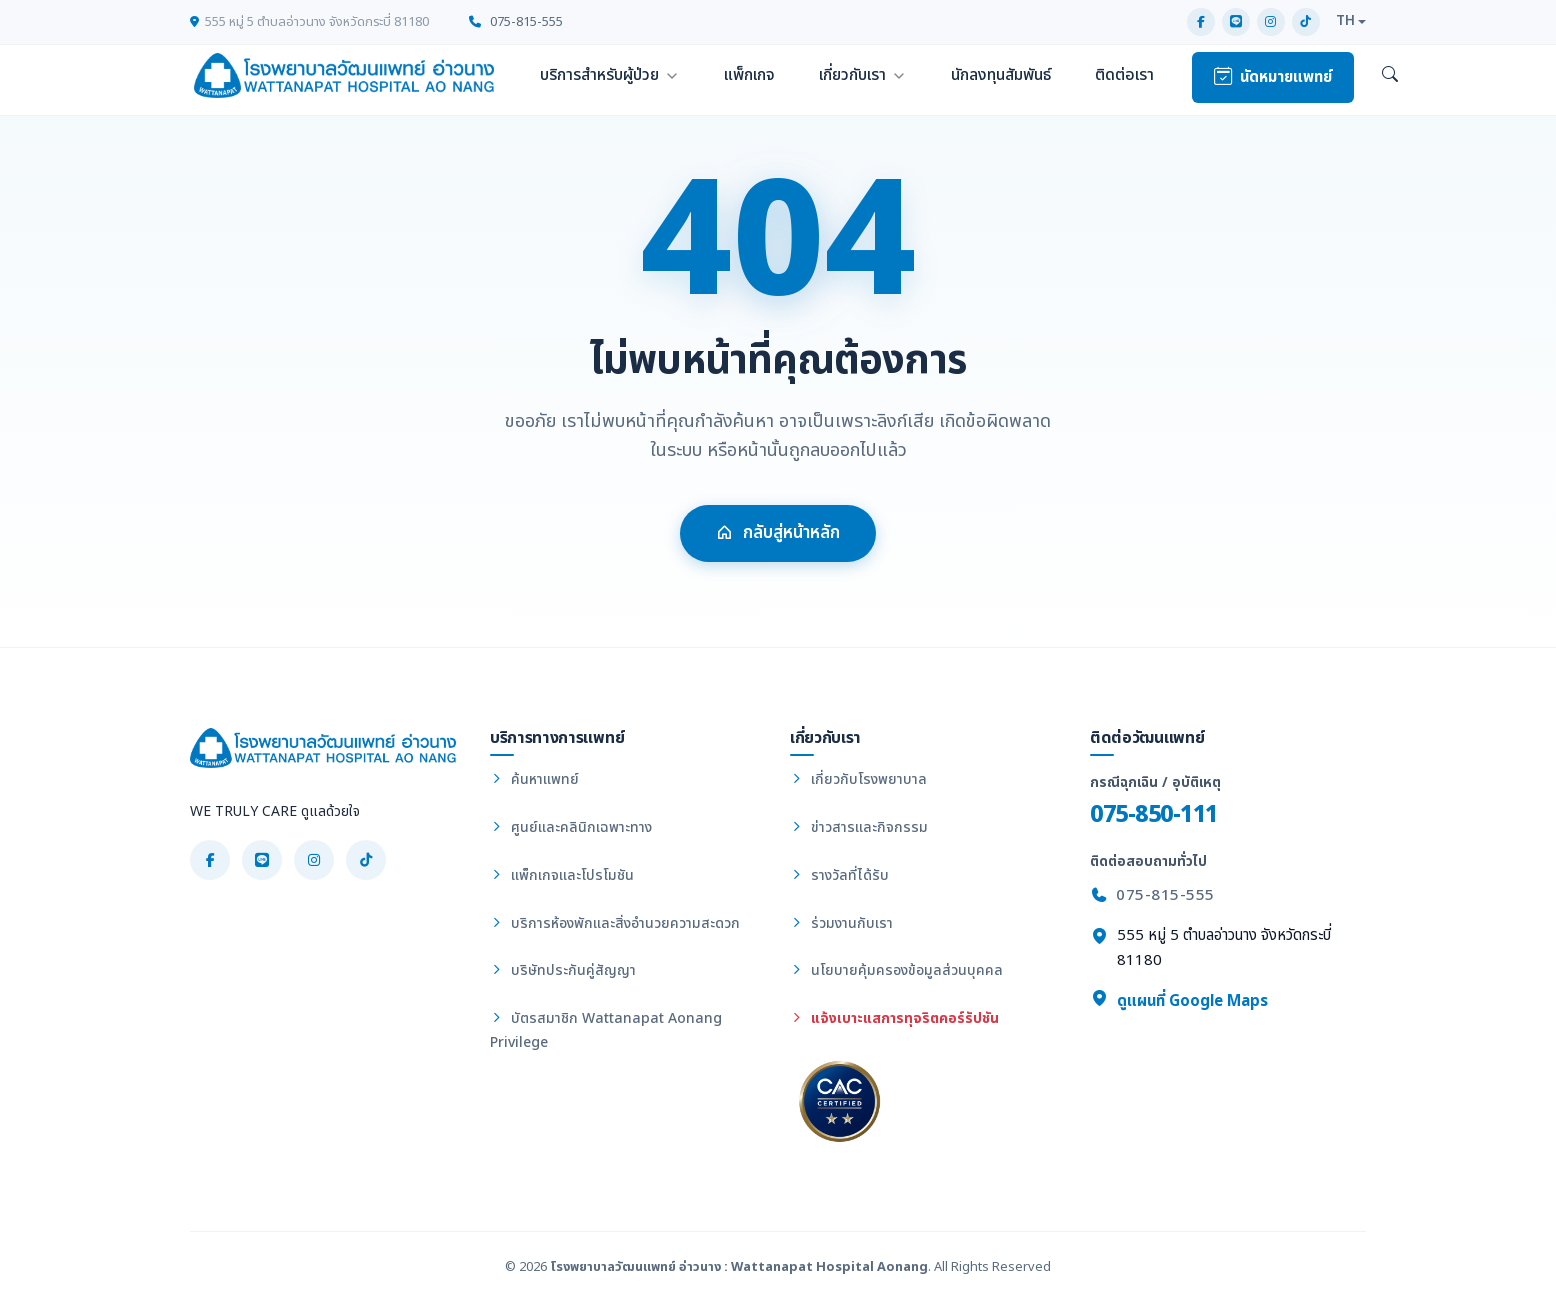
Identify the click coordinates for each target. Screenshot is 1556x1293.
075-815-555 (516, 22)
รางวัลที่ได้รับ (839, 875)
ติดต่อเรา (1124, 75)
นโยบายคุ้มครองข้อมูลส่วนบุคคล (896, 970)
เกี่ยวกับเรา (852, 75)
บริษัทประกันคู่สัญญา (563, 970)
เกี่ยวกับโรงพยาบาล (858, 779)
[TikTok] (1306, 22)
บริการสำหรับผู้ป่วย (599, 75)
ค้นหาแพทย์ (534, 779)
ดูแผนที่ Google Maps (1179, 1001)
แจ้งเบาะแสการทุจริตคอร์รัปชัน (894, 1018)
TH (1345, 21)
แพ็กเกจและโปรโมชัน (562, 875)
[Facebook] (1201, 22)
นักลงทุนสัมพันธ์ (1001, 75)
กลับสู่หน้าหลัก (778, 538)
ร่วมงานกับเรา (841, 923)
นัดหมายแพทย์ (1273, 77)
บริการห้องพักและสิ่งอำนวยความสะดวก (615, 923)
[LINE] (1236, 22)
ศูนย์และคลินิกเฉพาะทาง (571, 827)
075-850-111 (1154, 814)
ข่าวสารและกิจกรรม (859, 827)
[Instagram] (1271, 22)
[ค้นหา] (1390, 76)
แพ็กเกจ (749, 75)
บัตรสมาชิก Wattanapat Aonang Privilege (606, 1030)
